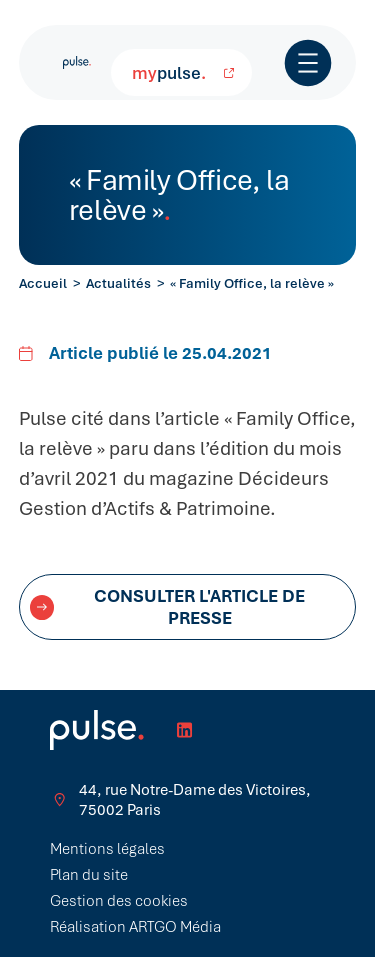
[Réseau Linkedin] (184, 730)
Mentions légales (107, 849)
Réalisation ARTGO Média (135, 927)
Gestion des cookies (119, 901)
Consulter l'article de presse (167, 607)
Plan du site (89, 875)
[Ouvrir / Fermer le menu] (308, 63)
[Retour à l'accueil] (77, 62)
